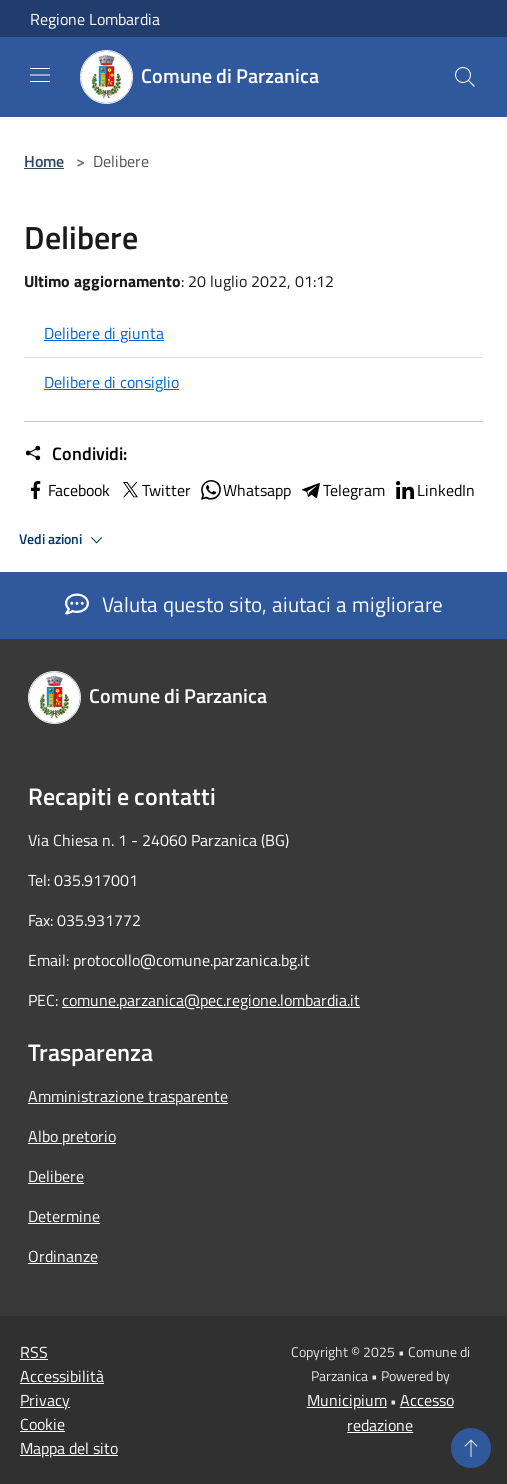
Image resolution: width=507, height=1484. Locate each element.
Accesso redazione (400, 1412)
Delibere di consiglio (111, 382)
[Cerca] (465, 77)
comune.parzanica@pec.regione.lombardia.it (211, 1000)
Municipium (347, 1400)
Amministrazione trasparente (128, 1096)
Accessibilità (62, 1376)
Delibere (56, 1176)
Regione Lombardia (95, 19)
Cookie (42, 1424)
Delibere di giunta (104, 333)
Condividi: (75, 454)
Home (44, 161)
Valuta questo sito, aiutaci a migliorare (254, 604)
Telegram (342, 490)
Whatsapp (245, 490)
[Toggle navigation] (40, 75)
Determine (64, 1216)
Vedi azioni (64, 540)
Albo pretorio (72, 1136)
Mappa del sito (69, 1448)
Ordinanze (63, 1256)
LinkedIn (434, 490)
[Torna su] (471, 1448)
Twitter (154, 490)
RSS (34, 1352)
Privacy (45, 1400)
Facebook (67, 490)
